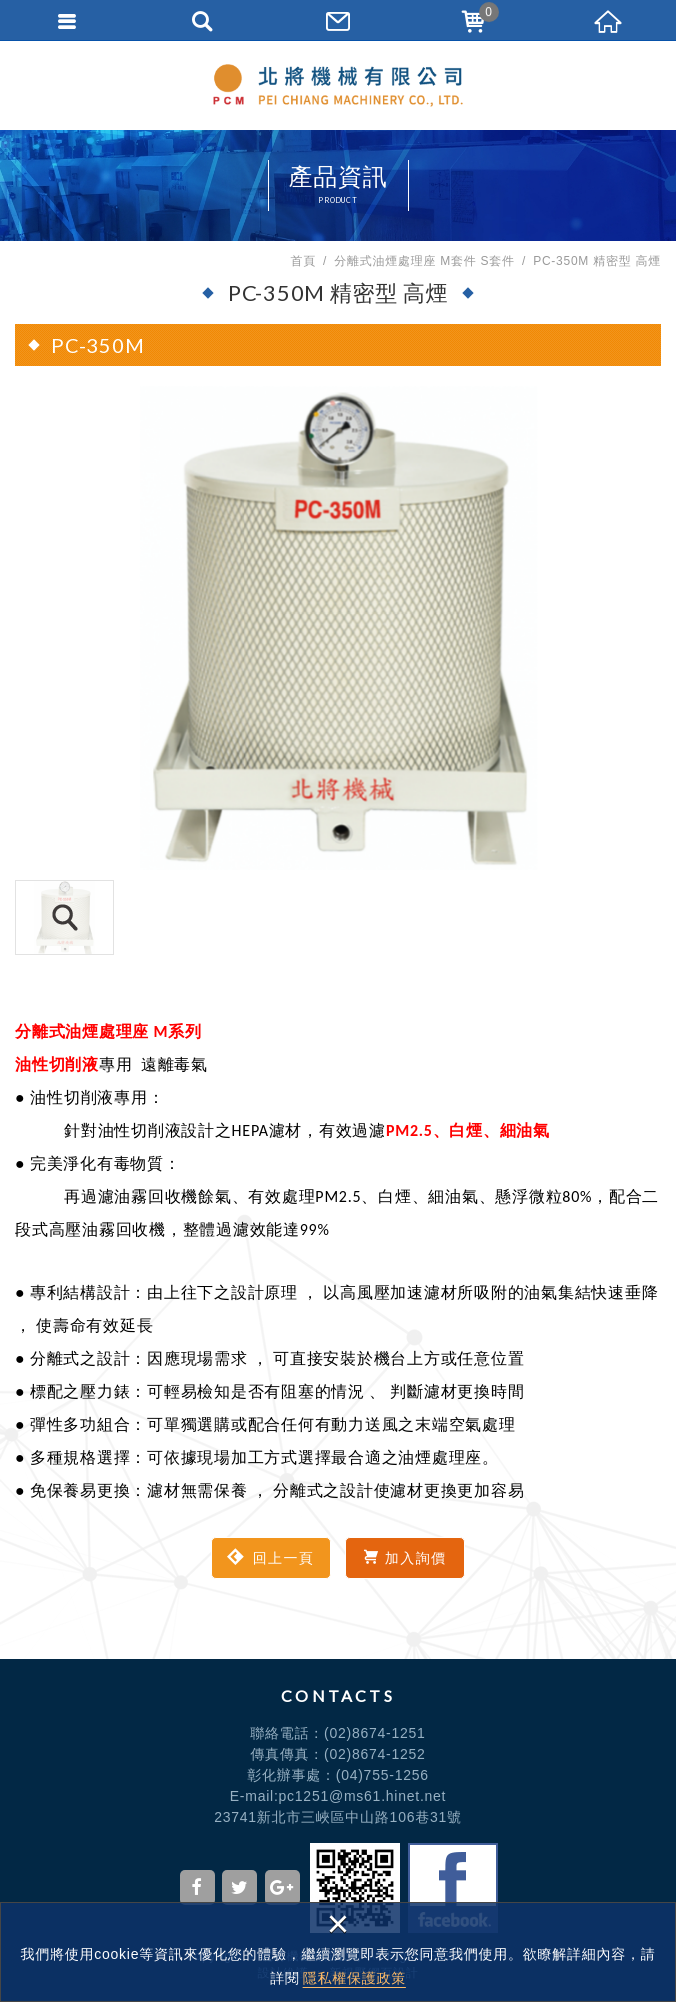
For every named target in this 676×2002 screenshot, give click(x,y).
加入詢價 (405, 1558)
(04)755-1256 (382, 1775)
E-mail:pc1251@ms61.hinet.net (338, 1796)
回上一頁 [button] (270, 1557)
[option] (338, 628)
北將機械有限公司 (338, 85)
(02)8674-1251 (375, 1733)
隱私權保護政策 (354, 1978)
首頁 (303, 261)
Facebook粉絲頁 (453, 1888)
